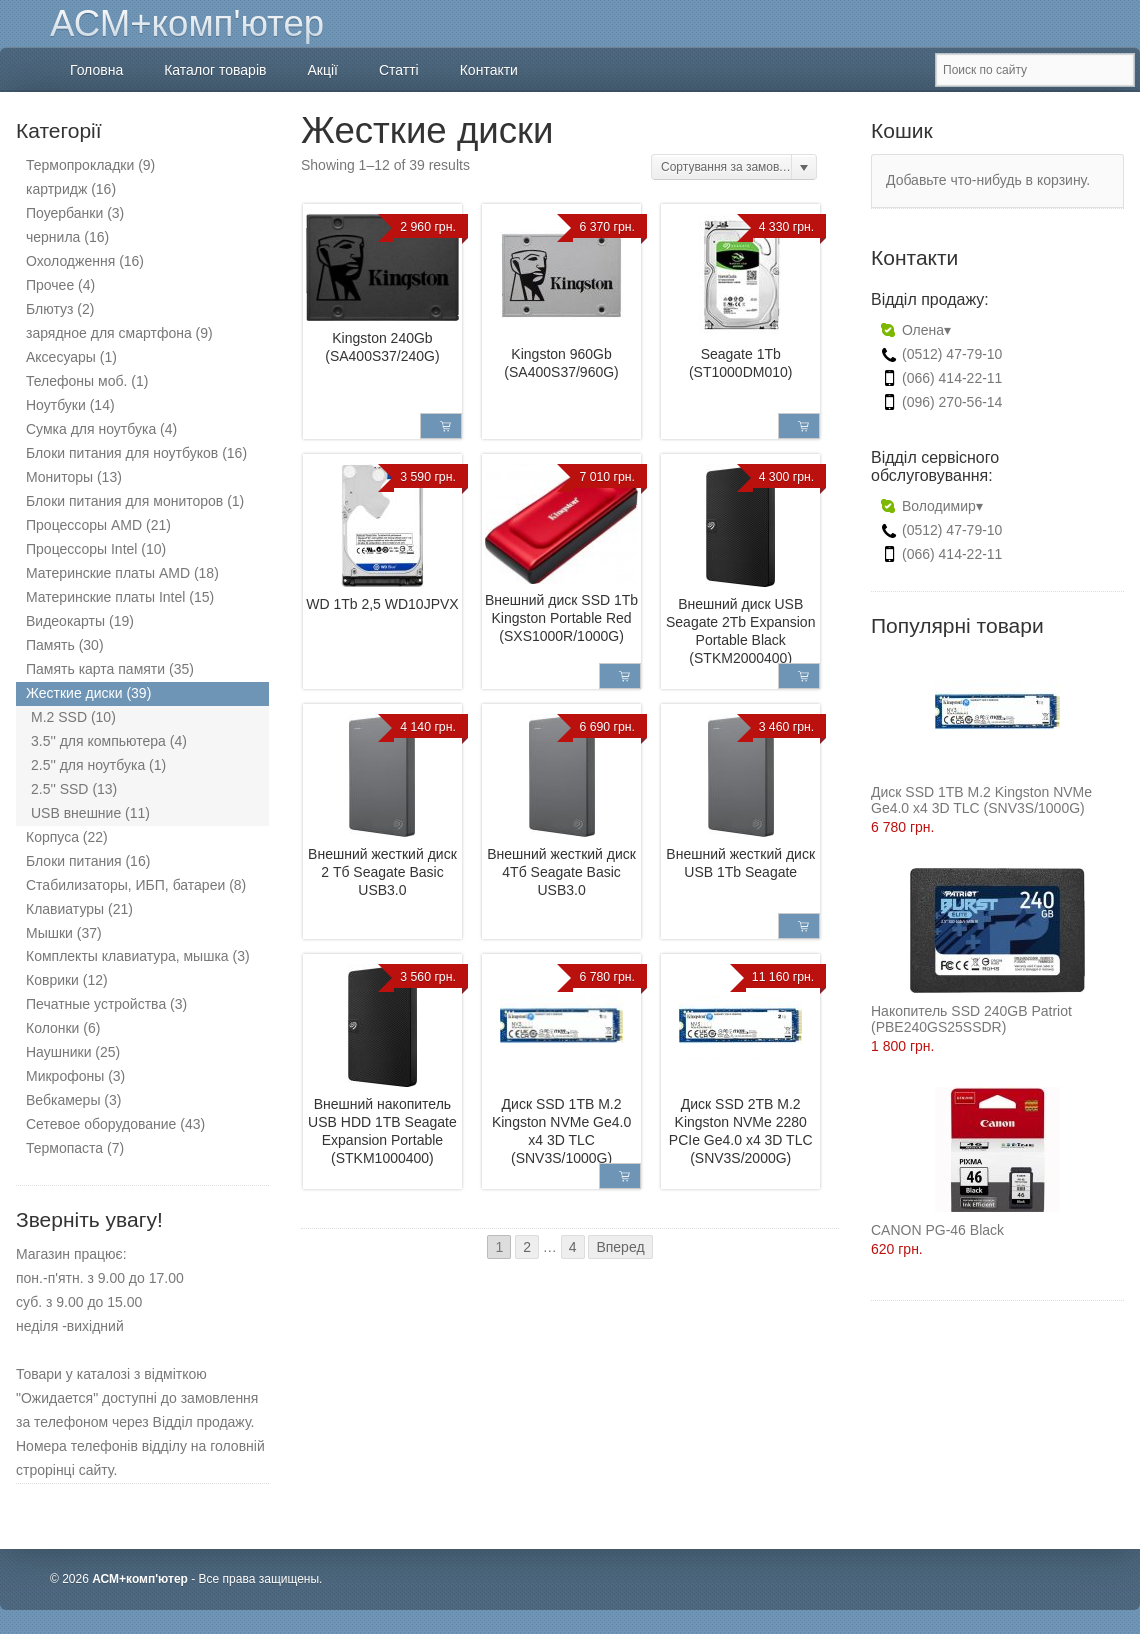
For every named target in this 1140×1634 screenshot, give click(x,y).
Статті (399, 70)
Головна (96, 70)
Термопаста (64, 1148)
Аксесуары (61, 357)
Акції (322, 70)
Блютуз (49, 309)
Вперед (620, 1247)
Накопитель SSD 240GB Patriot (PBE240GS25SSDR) (978, 951)
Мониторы (59, 477)
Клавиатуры (65, 909)
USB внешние (76, 813)
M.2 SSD (59, 717)
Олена (917, 330)
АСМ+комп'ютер (187, 23)
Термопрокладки (80, 165)
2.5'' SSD (59, 789)
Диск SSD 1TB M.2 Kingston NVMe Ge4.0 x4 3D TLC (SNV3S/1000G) (981, 732)
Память (50, 645)
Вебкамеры (63, 1100)
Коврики (52, 980)
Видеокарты (65, 621)
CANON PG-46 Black (965, 1162)
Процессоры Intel (81, 549)
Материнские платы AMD (108, 573)
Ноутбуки (56, 405)
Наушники (58, 1052)
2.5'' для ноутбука (88, 765)
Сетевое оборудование (101, 1124)
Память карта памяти (95, 669)
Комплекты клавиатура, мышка (127, 956)
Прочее (50, 285)
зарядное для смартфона (109, 333)
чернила (53, 237)
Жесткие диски (74, 693)
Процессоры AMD (84, 525)
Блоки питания (74, 861)
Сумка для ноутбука (91, 429)
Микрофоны (65, 1076)
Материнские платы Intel (105, 597)
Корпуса (52, 837)
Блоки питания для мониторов (124, 501)
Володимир (932, 506)
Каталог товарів (215, 70)
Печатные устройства (96, 1004)
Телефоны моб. (76, 381)
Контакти (489, 70)
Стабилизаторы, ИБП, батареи (125, 885)
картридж (56, 189)
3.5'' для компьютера (98, 741)
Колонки (52, 1028)
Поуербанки (64, 213)
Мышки (49, 933)
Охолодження (70, 261)
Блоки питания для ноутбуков (122, 453)
